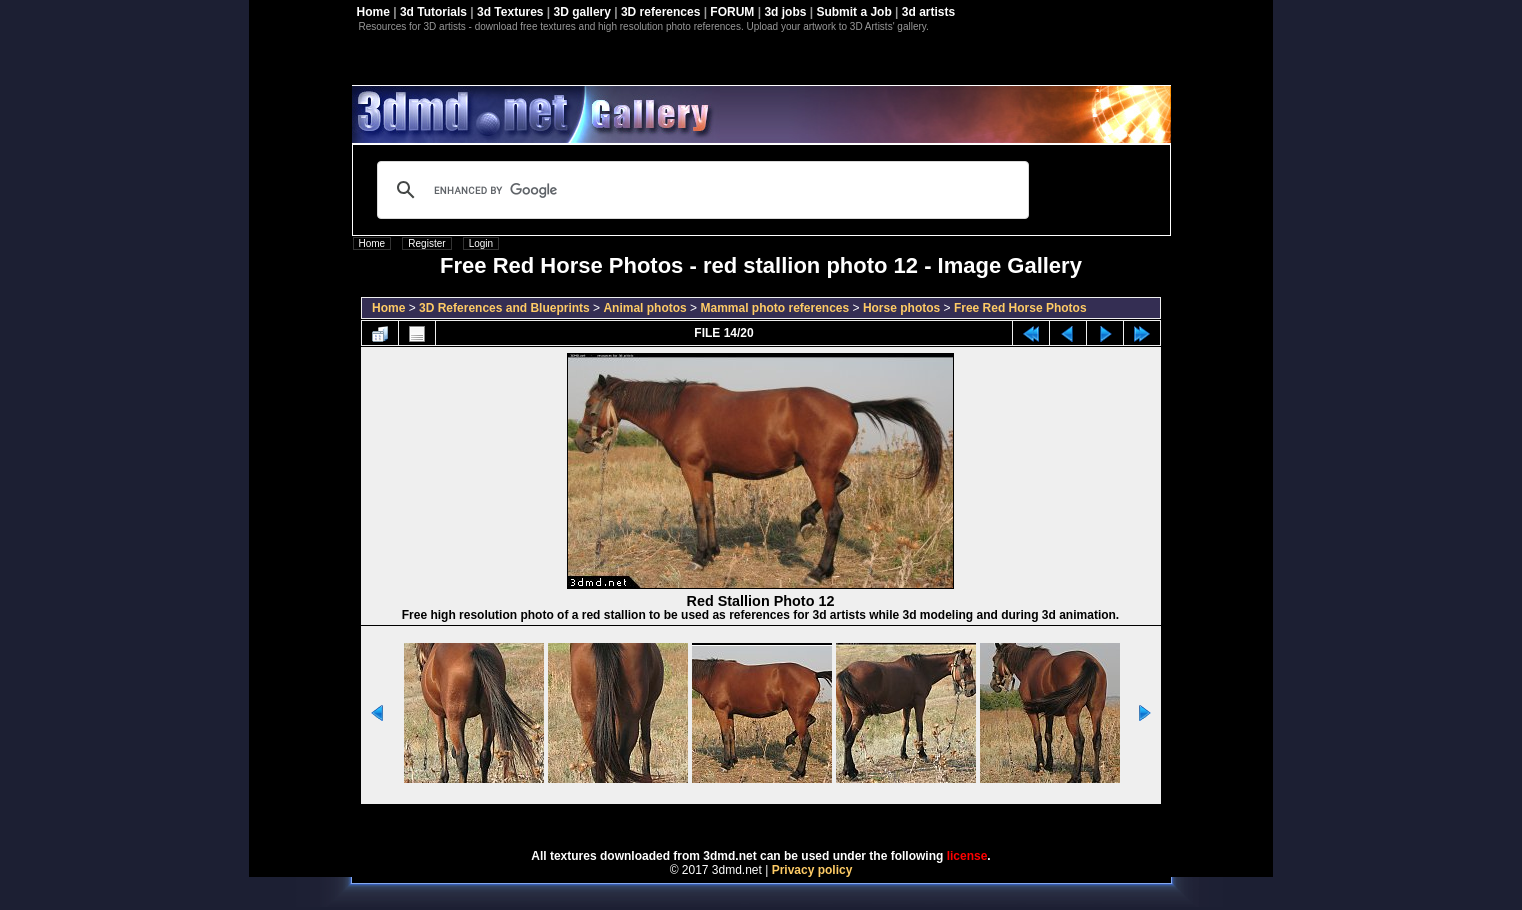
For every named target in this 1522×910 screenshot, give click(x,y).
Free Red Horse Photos (1020, 308)
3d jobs (785, 12)
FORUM (732, 12)
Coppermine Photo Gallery (786, 820)
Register (426, 243)
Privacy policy (812, 870)
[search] (700, 190)
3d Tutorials (433, 12)
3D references (660, 12)
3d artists (928, 12)
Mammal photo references (774, 308)
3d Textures (510, 12)
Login (481, 243)
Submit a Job (853, 12)
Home (373, 12)
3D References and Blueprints (504, 308)
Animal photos (644, 308)
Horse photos (901, 308)
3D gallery (582, 12)
